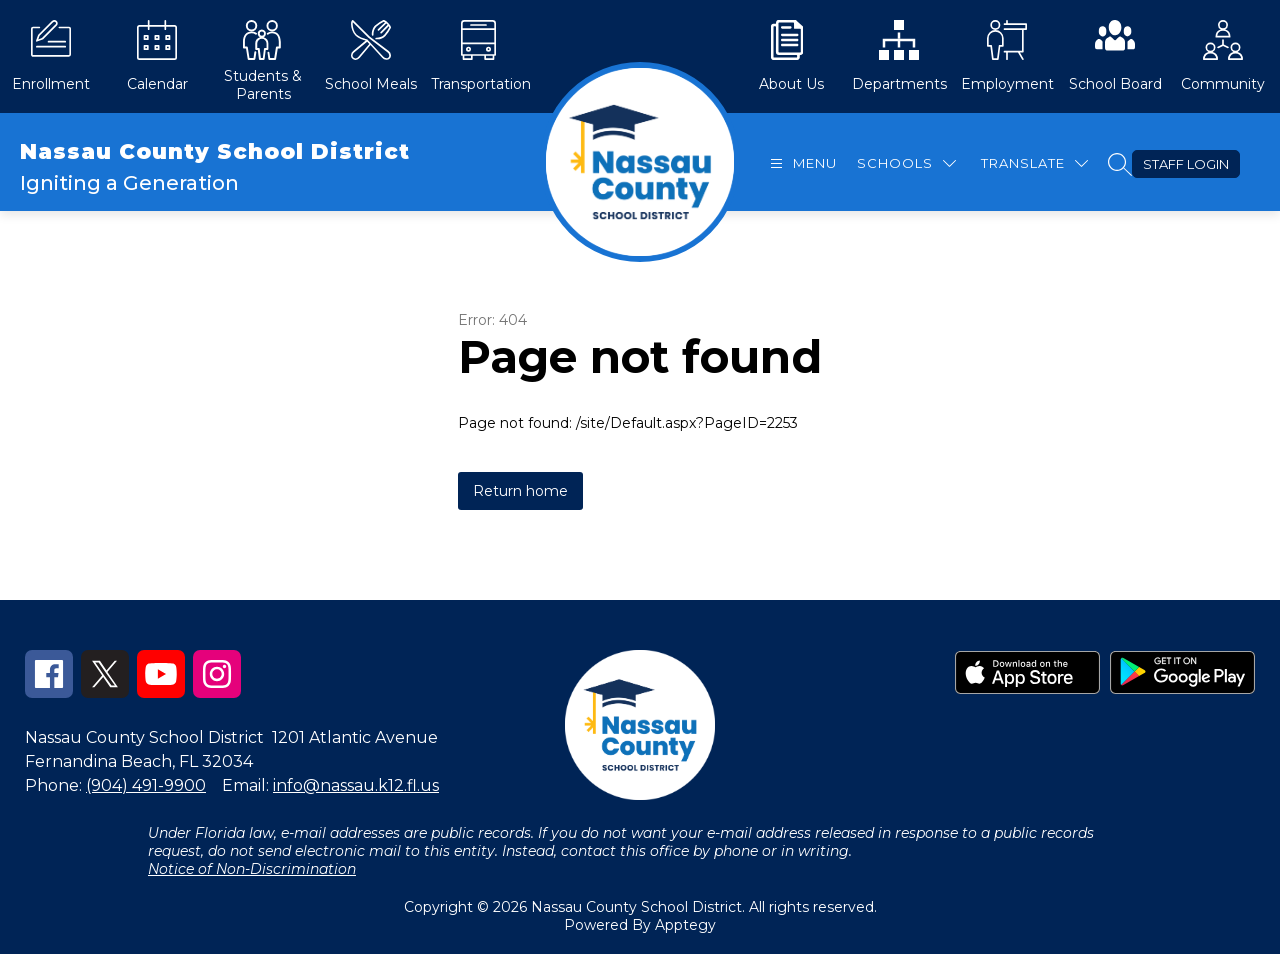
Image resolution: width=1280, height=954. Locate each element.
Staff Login (1186, 164)
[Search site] (1120, 164)
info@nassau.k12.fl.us (356, 785)
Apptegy (685, 925)
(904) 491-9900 (146, 785)
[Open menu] (801, 163)
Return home (520, 491)
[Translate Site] (1034, 163)
